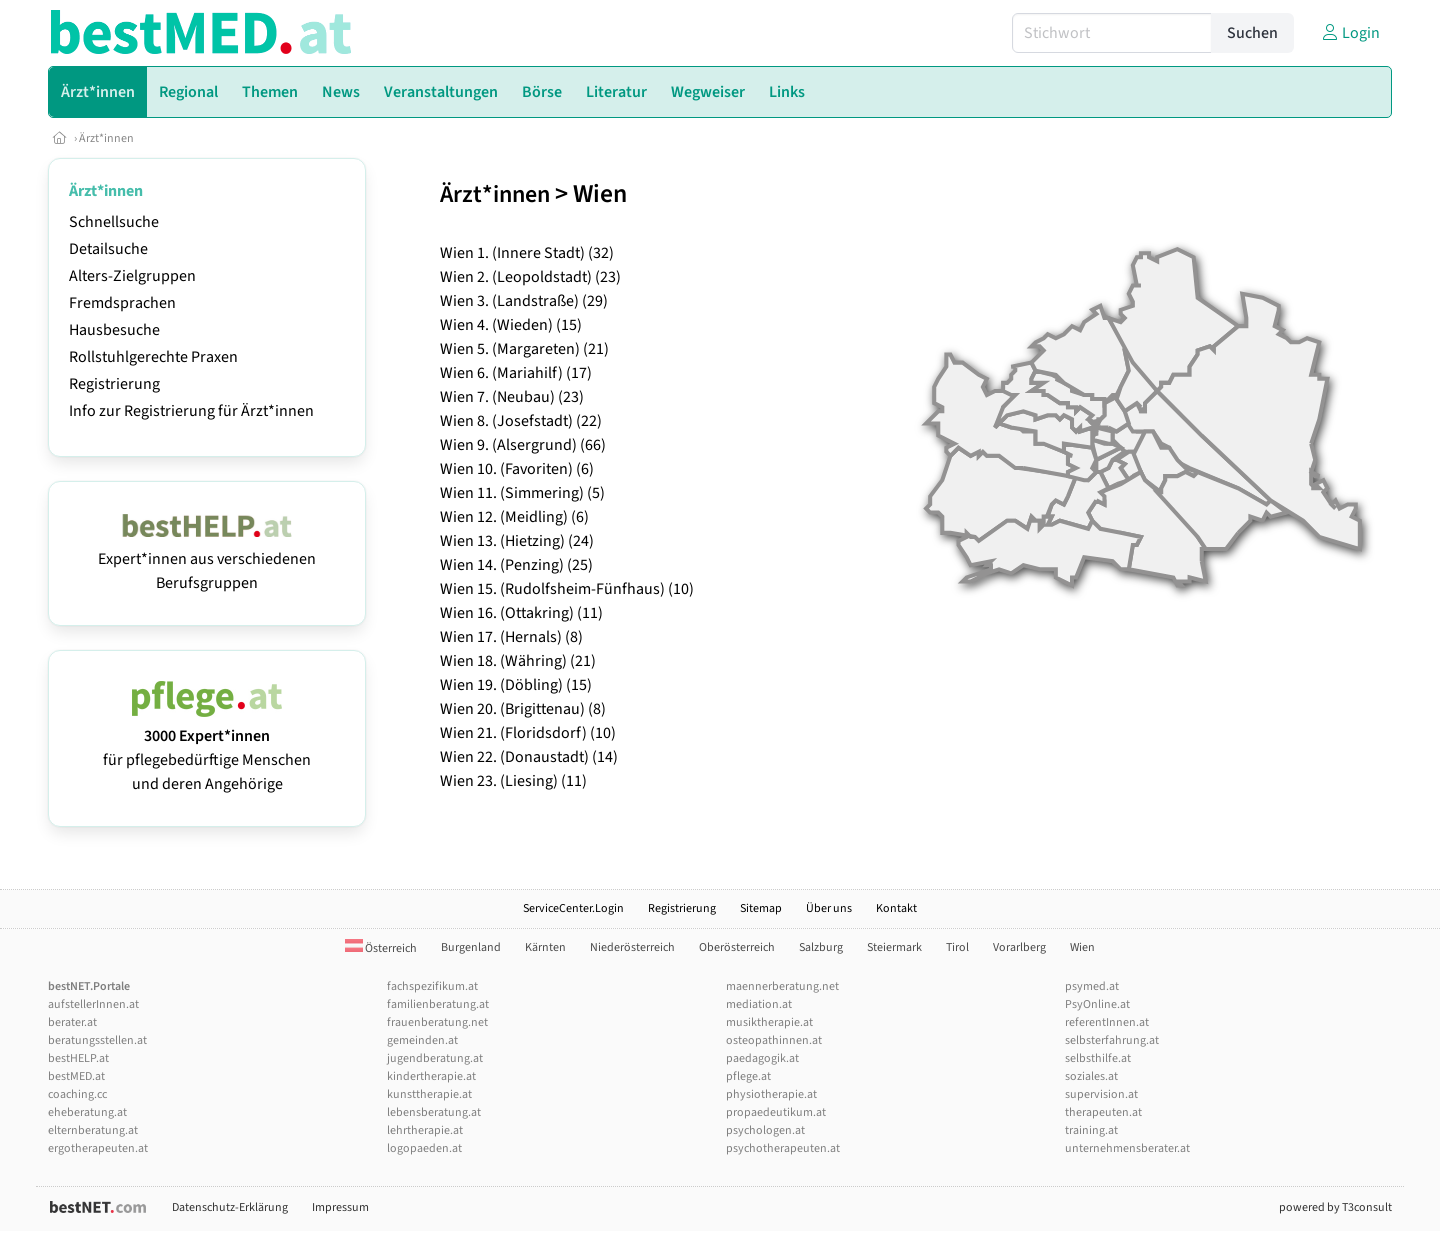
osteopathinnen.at (774, 1040)
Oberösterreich (737, 947)
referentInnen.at (1107, 1022)
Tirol (957, 947)
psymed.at (1092, 986)
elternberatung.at (93, 1130)
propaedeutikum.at (776, 1112)
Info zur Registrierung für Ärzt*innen (191, 411)
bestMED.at (76, 1076)
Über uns (829, 908)
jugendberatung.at (435, 1058)
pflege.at (748, 1076)
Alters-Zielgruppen (132, 276)
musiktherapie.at (769, 1022)
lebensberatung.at (434, 1112)
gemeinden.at (422, 1040)
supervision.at (1101, 1094)
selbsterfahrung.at (1112, 1040)
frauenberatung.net (437, 1022)
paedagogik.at (762, 1058)
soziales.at (1091, 1076)
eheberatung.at (87, 1112)
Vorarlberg (1019, 947)
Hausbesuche (114, 330)
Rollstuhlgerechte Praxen (153, 357)
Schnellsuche (114, 222)
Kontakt (896, 908)
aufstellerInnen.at (93, 1004)
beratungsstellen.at (97, 1040)
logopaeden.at (424, 1148)
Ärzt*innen (106, 138)
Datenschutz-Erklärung (230, 1207)
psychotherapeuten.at (783, 1148)
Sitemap (761, 908)
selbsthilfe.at (1098, 1058)
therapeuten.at (1103, 1112)
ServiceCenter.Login (573, 908)
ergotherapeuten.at (98, 1148)
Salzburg (821, 947)
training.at (1091, 1130)
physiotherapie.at (771, 1094)
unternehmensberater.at (1127, 1148)
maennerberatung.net (782, 986)
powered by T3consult (1335, 1207)
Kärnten (545, 947)
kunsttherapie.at (429, 1094)
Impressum (340, 1207)
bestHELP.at (78, 1058)
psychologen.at (765, 1130)
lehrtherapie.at (425, 1130)
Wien (1082, 947)
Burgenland (471, 947)
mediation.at (759, 1004)
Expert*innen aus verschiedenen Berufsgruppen (207, 559)
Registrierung (114, 384)
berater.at (72, 1022)
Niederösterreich (632, 947)
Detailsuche (108, 249)
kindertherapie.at (431, 1076)
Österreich (381, 948)
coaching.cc (77, 1094)
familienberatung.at (438, 1004)
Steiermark (894, 947)
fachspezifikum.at (432, 986)
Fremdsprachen (122, 303)
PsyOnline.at (1097, 1004)
